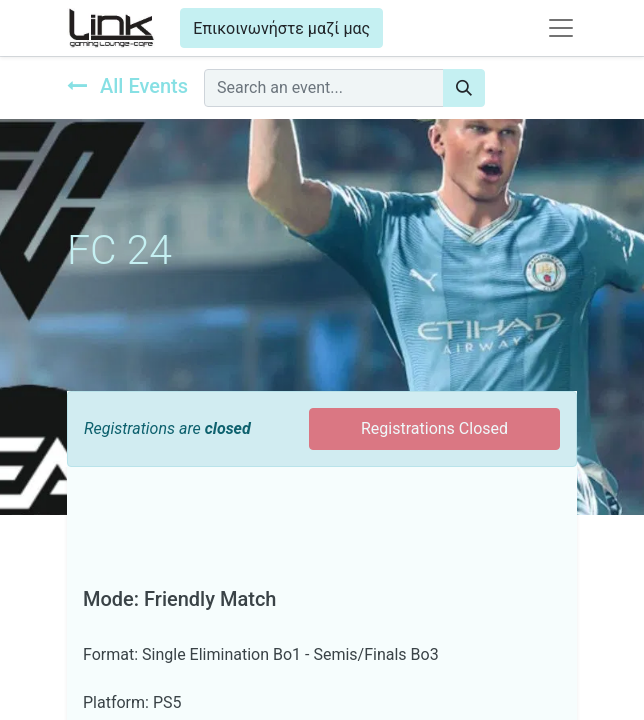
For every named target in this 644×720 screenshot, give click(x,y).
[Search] (464, 88)
